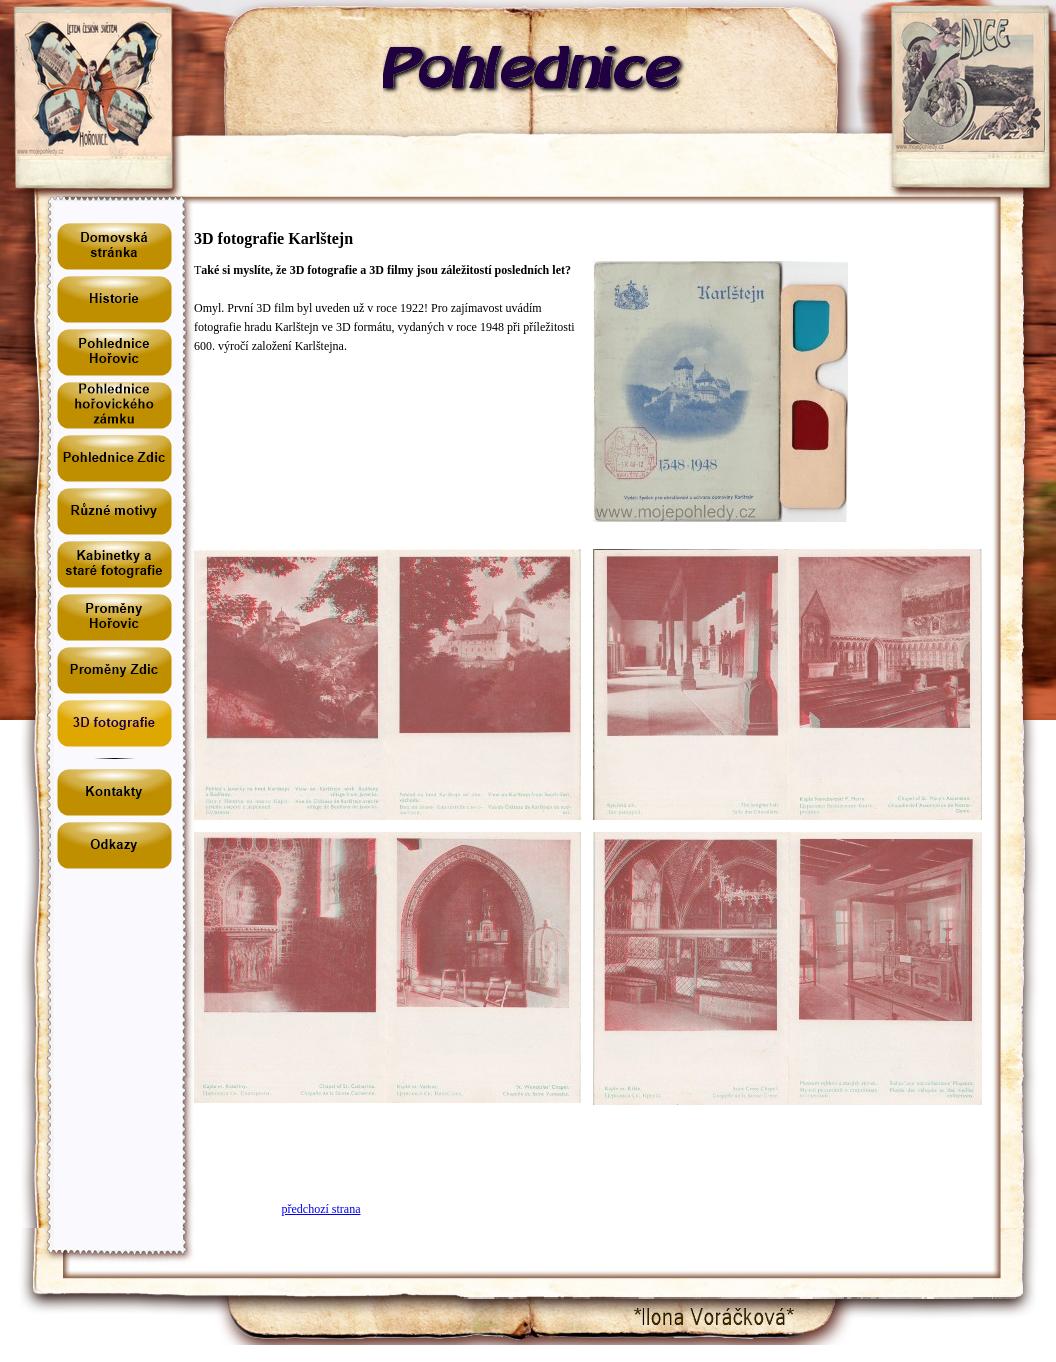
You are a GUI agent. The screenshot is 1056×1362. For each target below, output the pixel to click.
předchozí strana (321, 1209)
